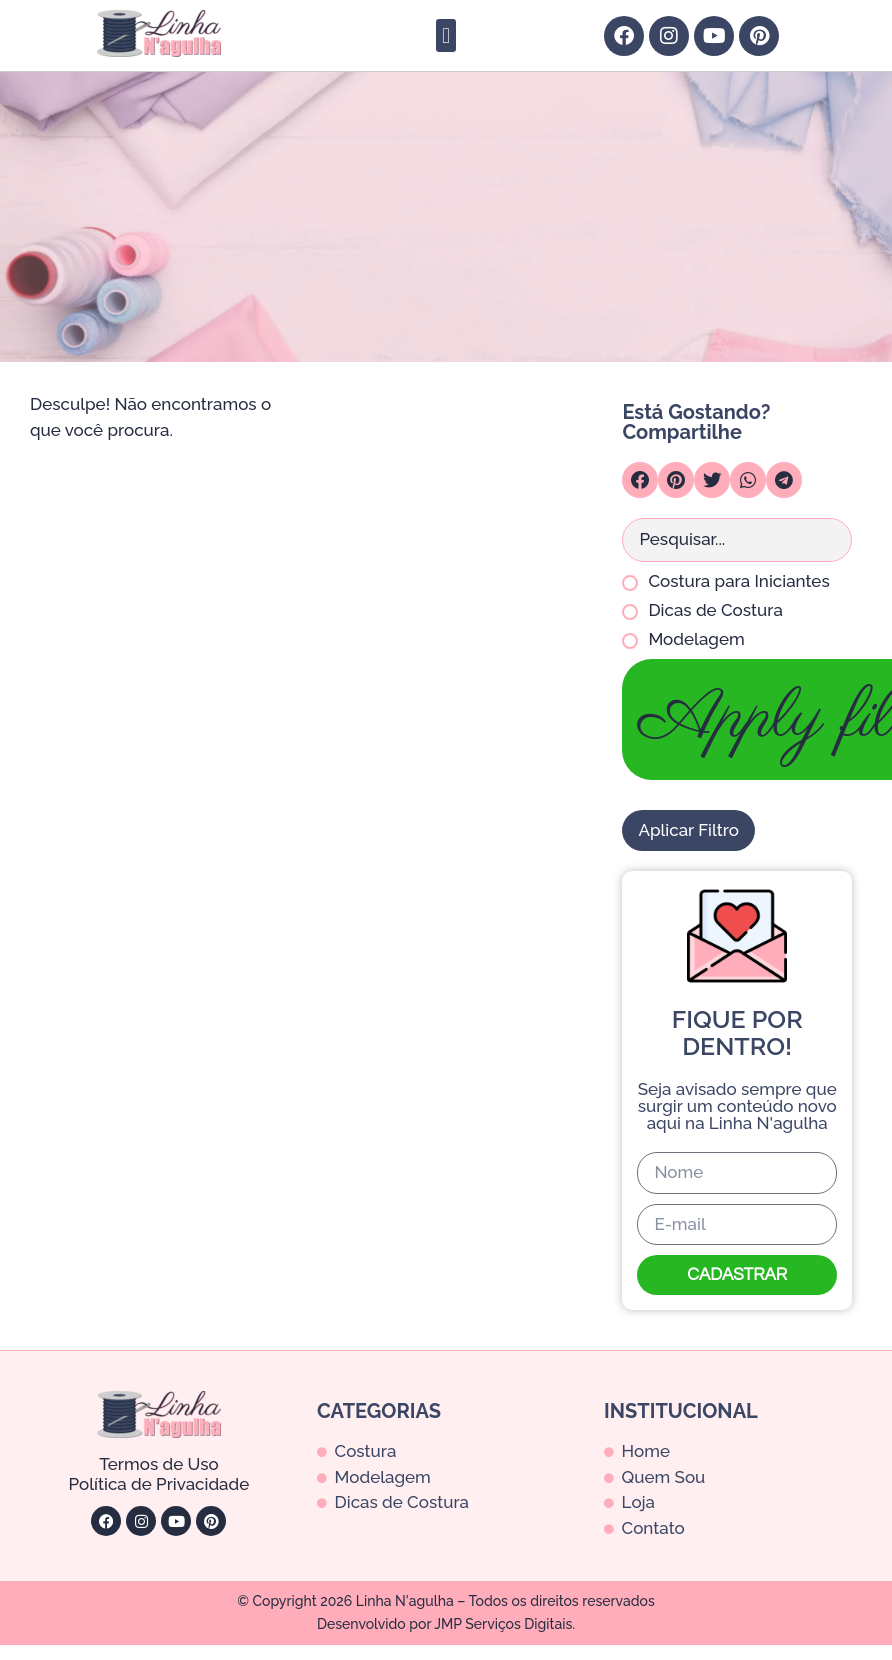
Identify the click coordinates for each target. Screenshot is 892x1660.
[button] (445, 35)
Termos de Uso (158, 1464)
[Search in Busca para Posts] (737, 540)
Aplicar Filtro (688, 830)
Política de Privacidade (159, 1484)
